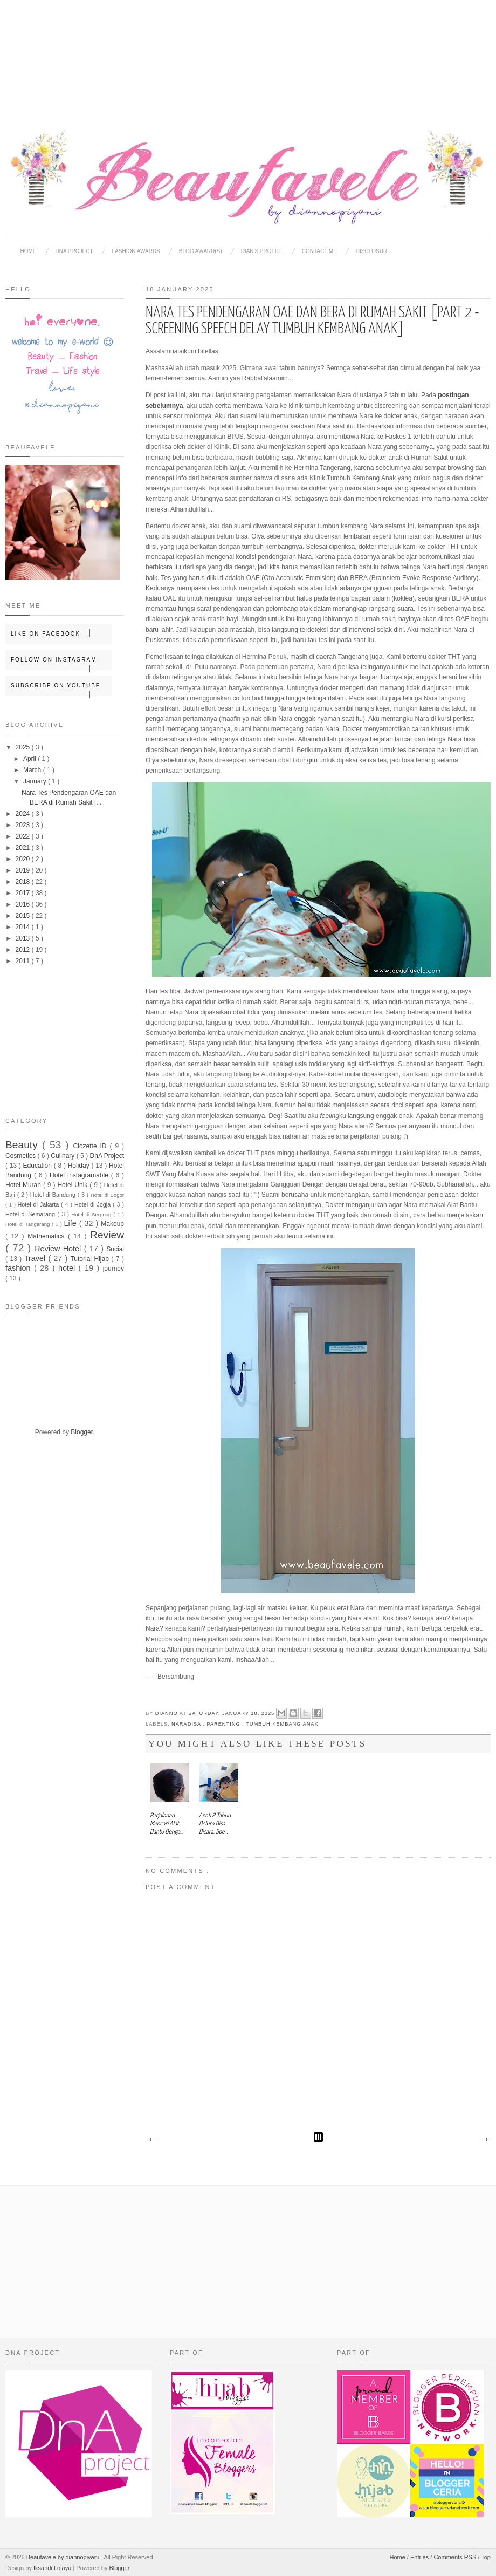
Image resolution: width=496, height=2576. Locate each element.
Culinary (63, 1156)
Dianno (167, 1712)
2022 (24, 836)
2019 (24, 870)
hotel (68, 1268)
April (30, 758)
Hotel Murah (24, 1185)
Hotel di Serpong (92, 1214)
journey (113, 1268)
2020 (24, 859)
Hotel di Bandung (54, 1194)
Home (28, 251)
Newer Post (153, 2139)
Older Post (484, 2139)
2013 (24, 938)
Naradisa (187, 1724)
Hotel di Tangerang (28, 1224)
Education (38, 1165)
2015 (24, 915)
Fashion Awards (136, 251)
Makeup (112, 1224)
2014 (24, 927)
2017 (24, 893)
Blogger (82, 1432)
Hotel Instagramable (80, 1175)
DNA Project (74, 251)
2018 (24, 881)
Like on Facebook (61, 633)
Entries (420, 2557)
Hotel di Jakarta (39, 1204)
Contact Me (319, 251)
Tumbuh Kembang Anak (282, 1724)
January (35, 781)
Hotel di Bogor (107, 1195)
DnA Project (107, 1156)
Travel (36, 1258)
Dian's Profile (262, 251)
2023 (24, 825)
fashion (19, 1268)
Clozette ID (91, 1146)
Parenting (224, 1724)
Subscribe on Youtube (61, 689)
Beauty (23, 1144)
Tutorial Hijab (90, 1259)
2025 (24, 747)
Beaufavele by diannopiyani (63, 2557)
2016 (24, 904)
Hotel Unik (73, 1185)
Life (71, 1223)
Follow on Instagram (61, 663)
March (33, 770)
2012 (24, 949)
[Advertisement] (248, 54)
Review (107, 1235)
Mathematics (47, 1236)
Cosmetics (21, 1156)
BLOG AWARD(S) (200, 251)
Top (486, 2557)
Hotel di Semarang (31, 1214)
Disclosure (373, 251)
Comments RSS (455, 2557)
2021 (24, 847)
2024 (24, 813)
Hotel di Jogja (93, 1204)
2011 (24, 961)
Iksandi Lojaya (53, 2568)
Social (115, 1249)
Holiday (80, 1165)
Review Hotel (59, 1248)
